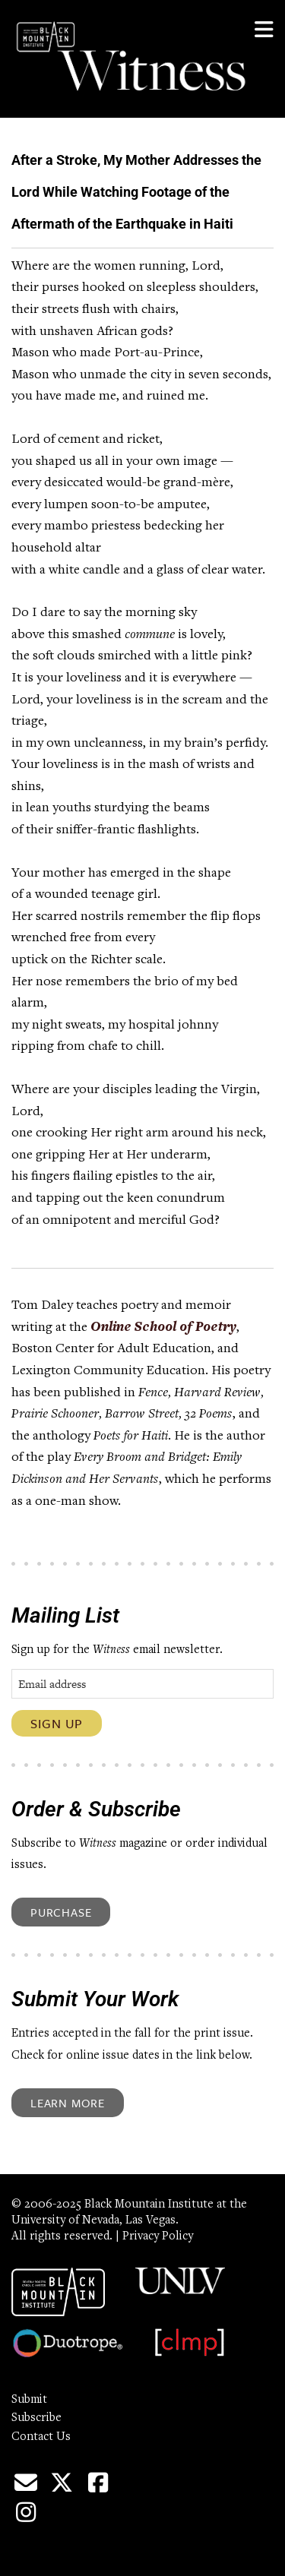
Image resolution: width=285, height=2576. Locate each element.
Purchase (60, 1912)
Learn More (67, 2102)
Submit (29, 2400)
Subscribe (36, 2418)
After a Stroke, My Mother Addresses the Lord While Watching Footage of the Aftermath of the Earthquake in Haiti (136, 192)
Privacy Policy (157, 2236)
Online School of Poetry (163, 1328)
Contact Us (41, 2437)
